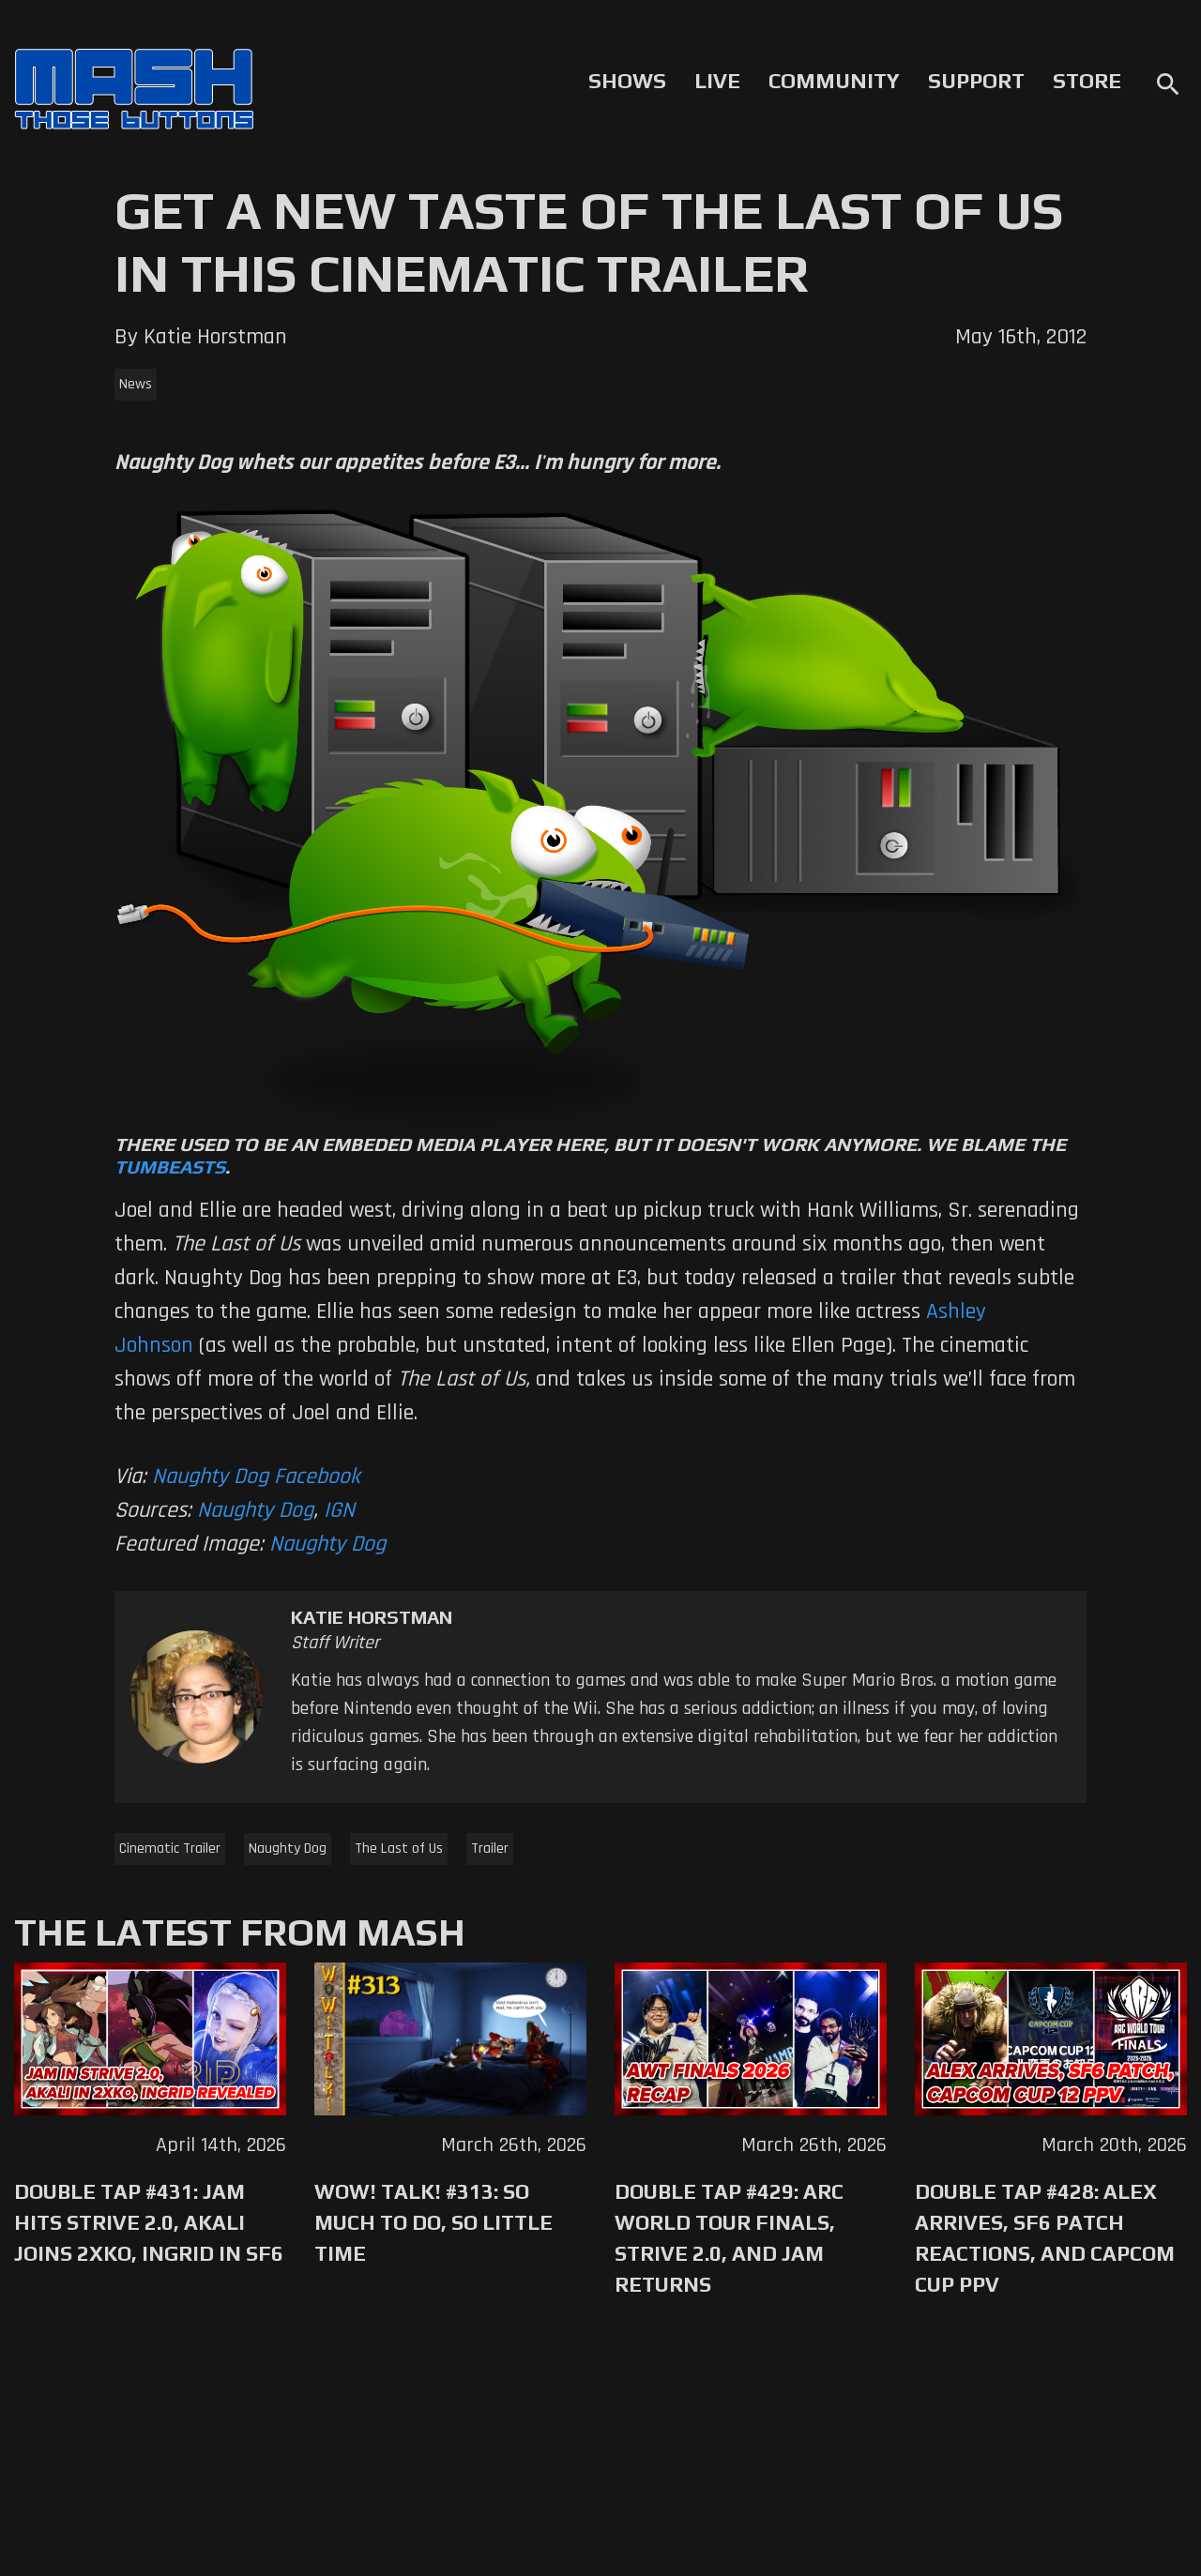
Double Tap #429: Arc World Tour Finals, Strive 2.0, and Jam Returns (729, 2237)
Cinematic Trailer (169, 1848)
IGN (339, 1510)
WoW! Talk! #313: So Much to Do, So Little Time (433, 2222)
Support (976, 80)
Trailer (490, 1848)
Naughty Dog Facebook (256, 1476)
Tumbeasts (169, 1166)
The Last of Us (399, 1848)
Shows (627, 80)
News (135, 384)
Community (834, 80)
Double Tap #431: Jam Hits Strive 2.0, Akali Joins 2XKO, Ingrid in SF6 (148, 2222)
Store (1087, 80)
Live (717, 80)
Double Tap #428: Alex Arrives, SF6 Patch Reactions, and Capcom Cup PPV (1045, 2237)
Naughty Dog (255, 1510)
